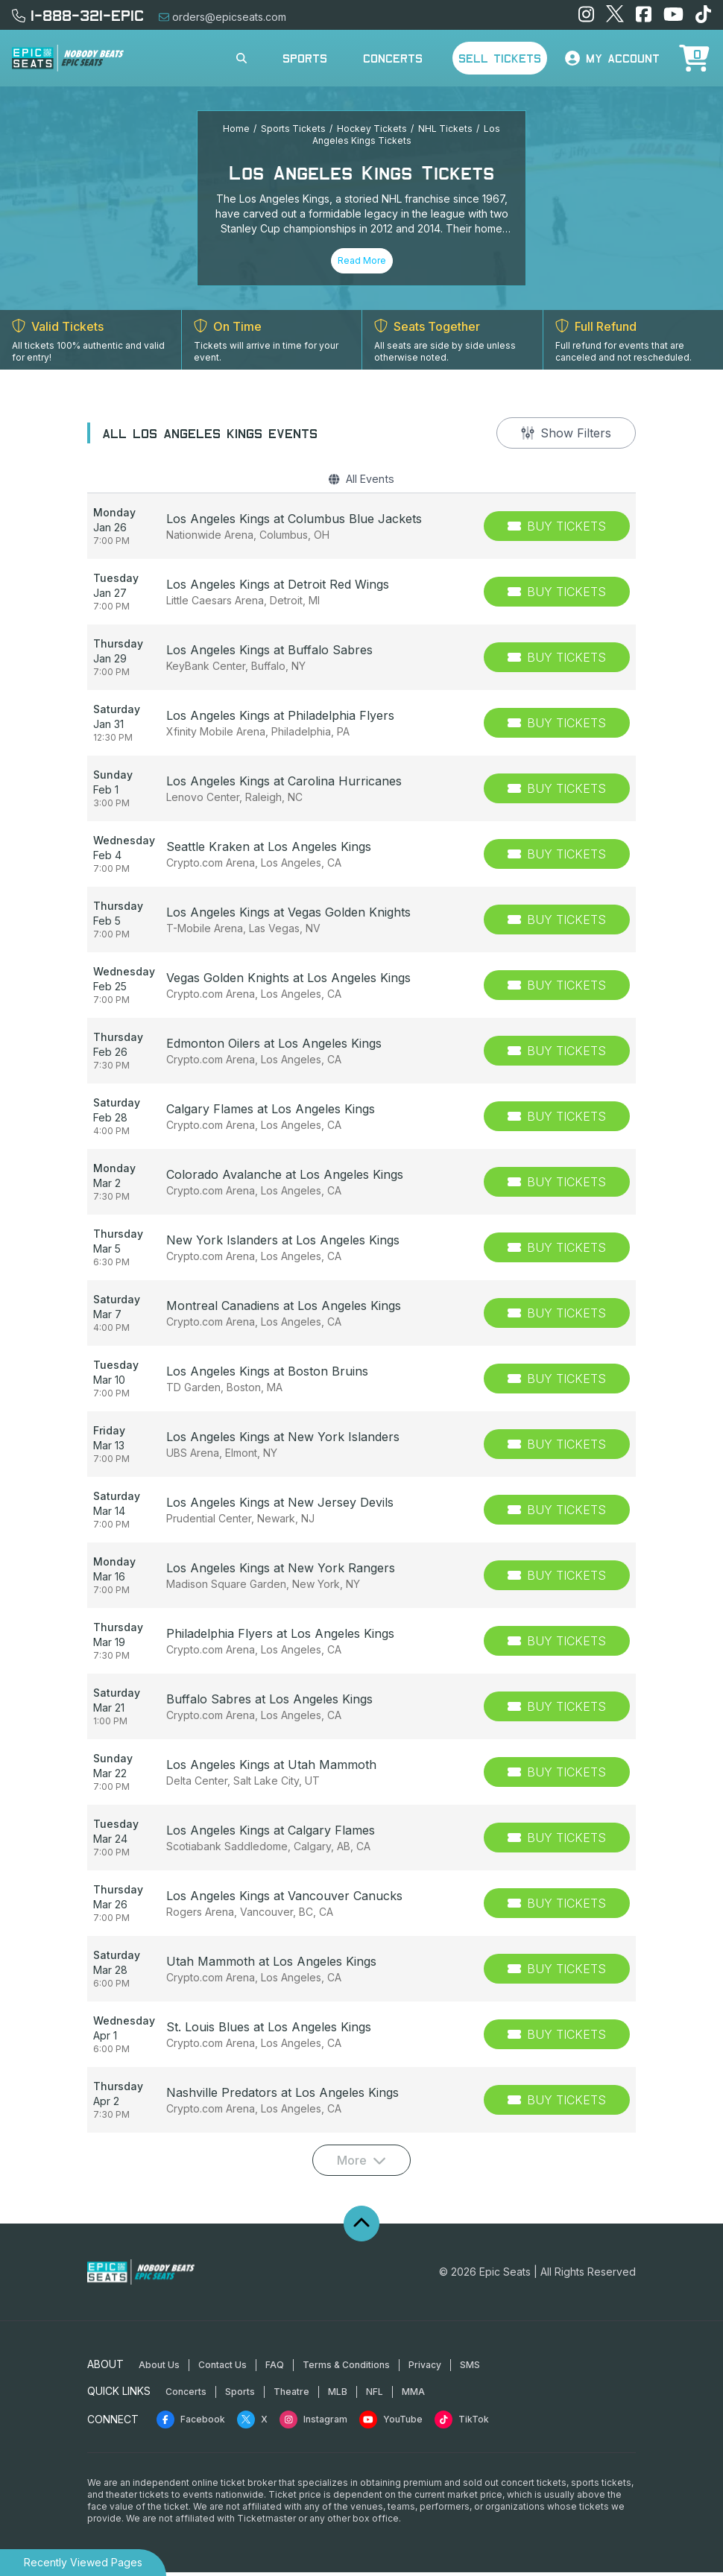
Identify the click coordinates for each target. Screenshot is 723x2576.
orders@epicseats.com (222, 16)
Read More (362, 260)
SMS (470, 2368)
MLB (337, 2395)
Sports (304, 58)
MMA (413, 2395)
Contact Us (222, 2368)
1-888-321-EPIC (78, 15)
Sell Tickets (499, 58)
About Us (159, 2368)
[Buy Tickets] (557, 530)
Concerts (393, 58)
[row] (361, 530)
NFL (374, 2395)
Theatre (291, 2395)
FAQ (274, 2368)
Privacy (424, 2368)
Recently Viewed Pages (83, 2562)
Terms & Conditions (346, 2368)
